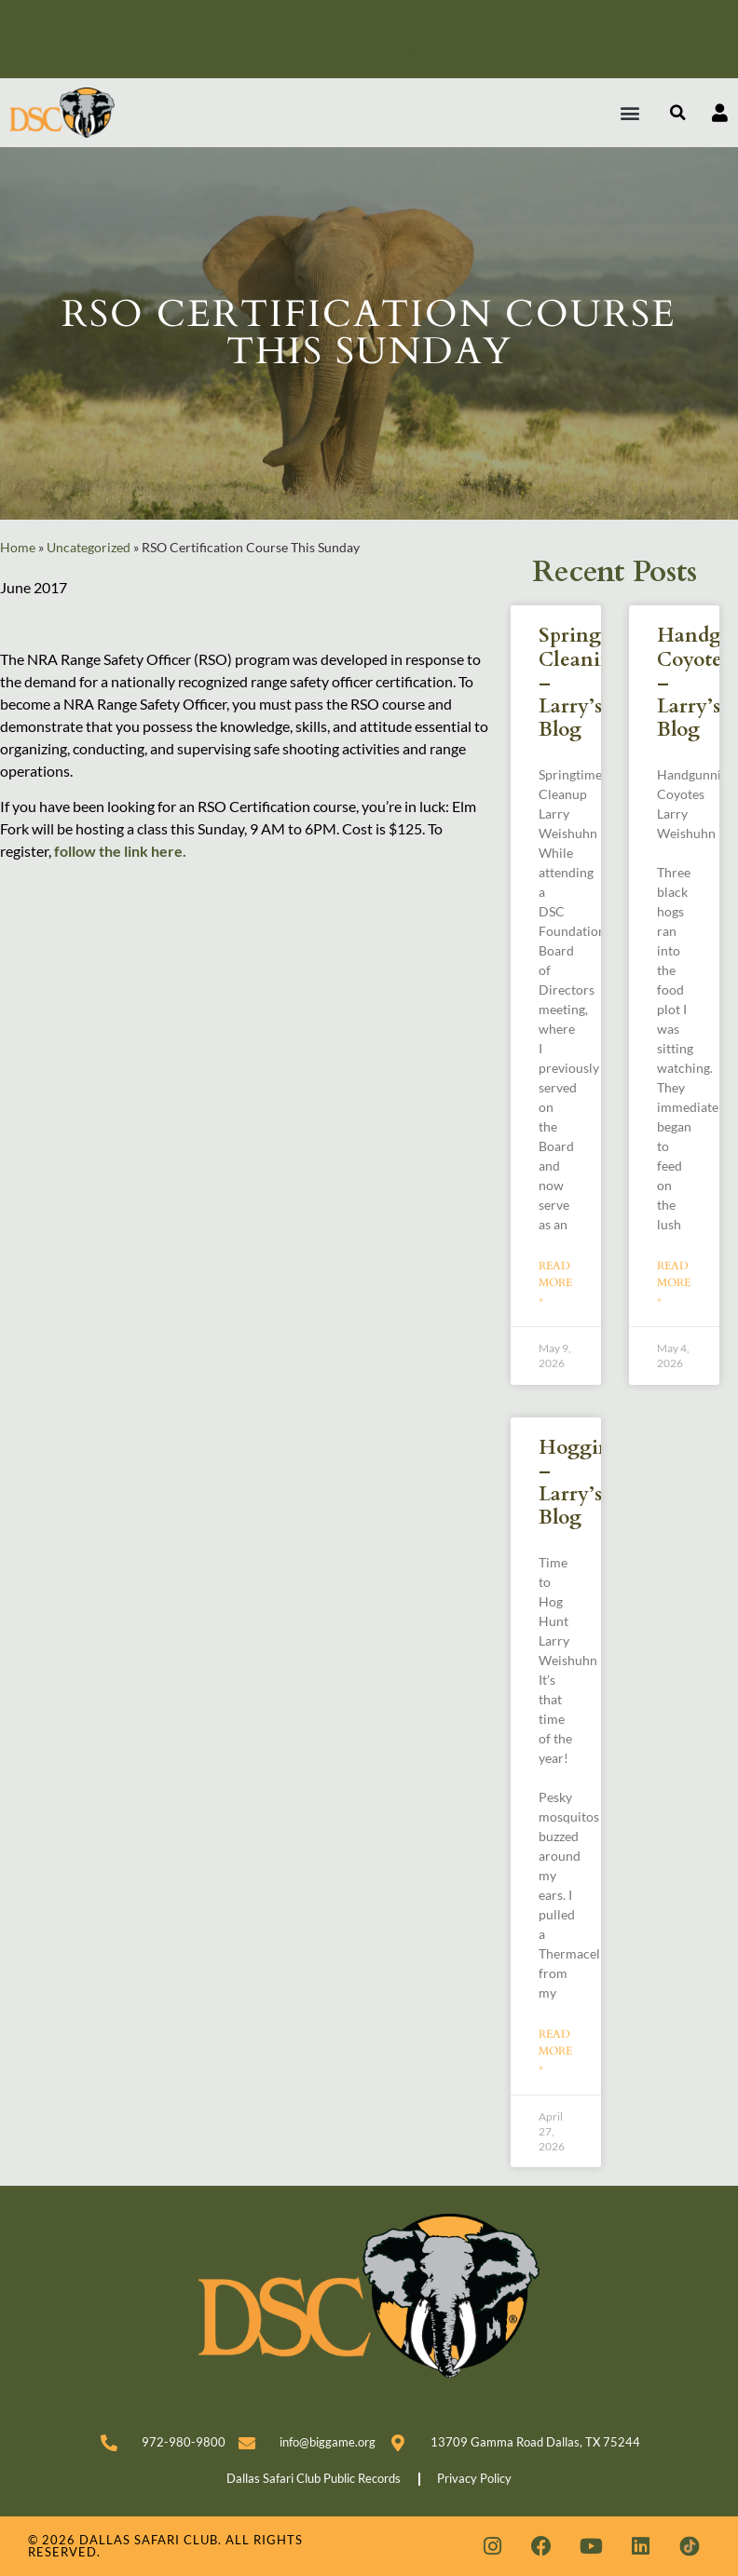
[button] (630, 113)
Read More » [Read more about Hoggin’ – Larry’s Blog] (555, 2051)
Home (17, 547)
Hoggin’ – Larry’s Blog (578, 1483)
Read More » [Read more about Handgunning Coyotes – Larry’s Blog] (673, 1282)
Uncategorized (88, 547)
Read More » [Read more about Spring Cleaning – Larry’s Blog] (555, 1282)
